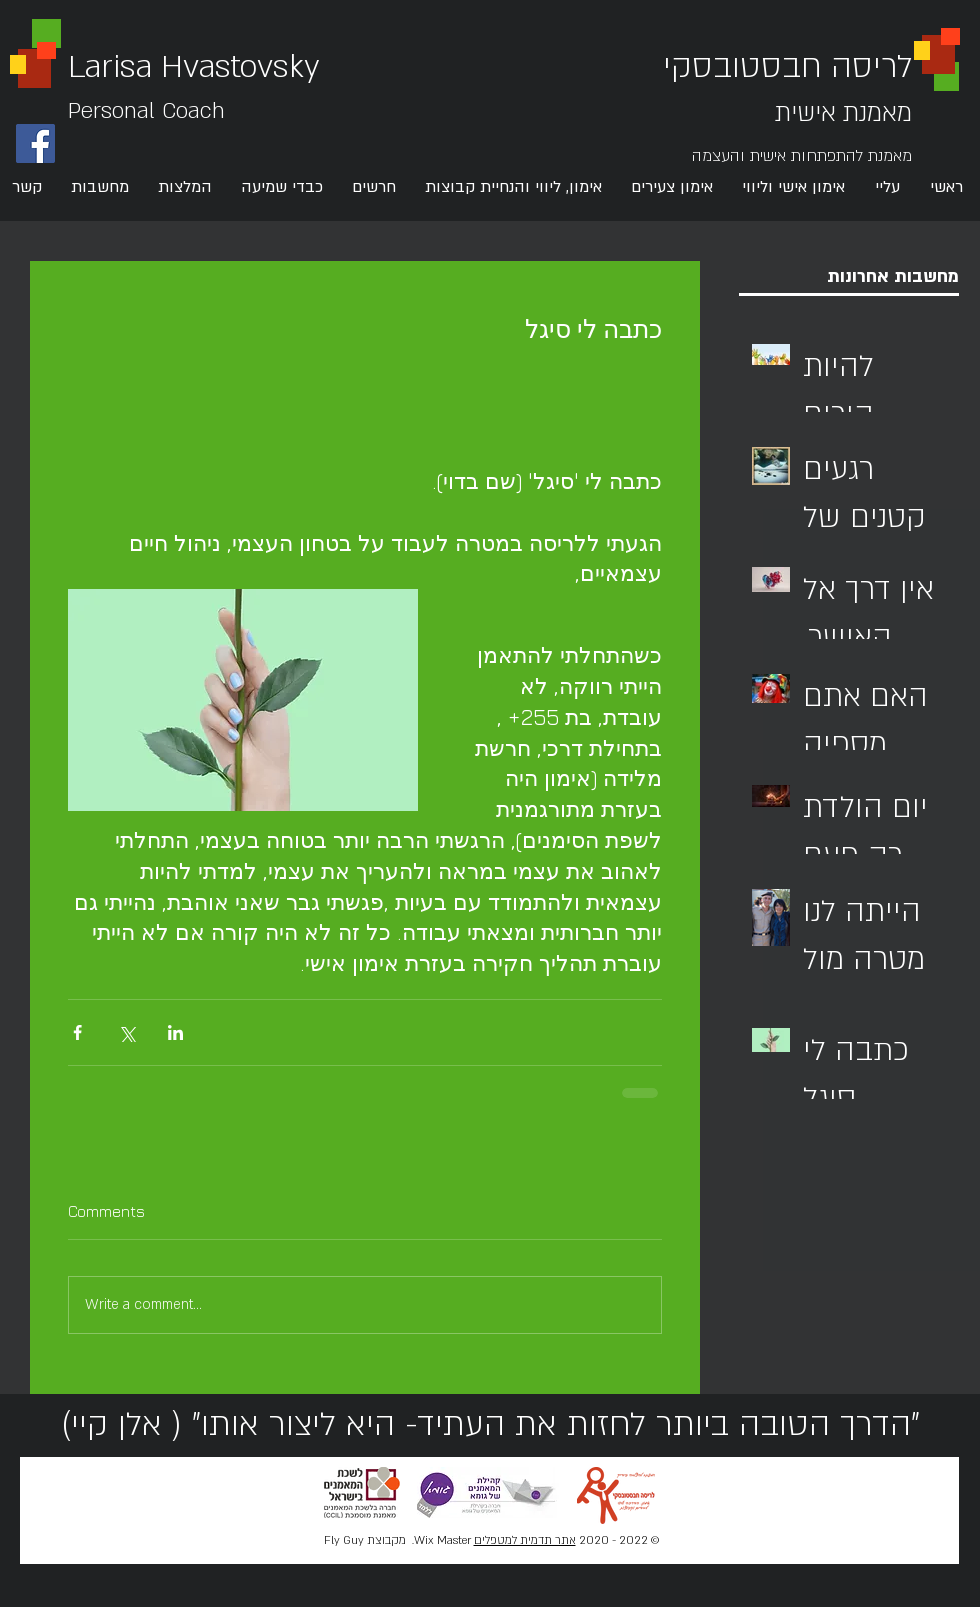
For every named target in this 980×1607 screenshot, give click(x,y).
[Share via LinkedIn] (175, 1032)
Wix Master (442, 1540)
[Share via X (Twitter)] (126, 1032)
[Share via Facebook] (77, 1032)
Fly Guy (342, 1540)
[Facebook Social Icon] (35, 143)
